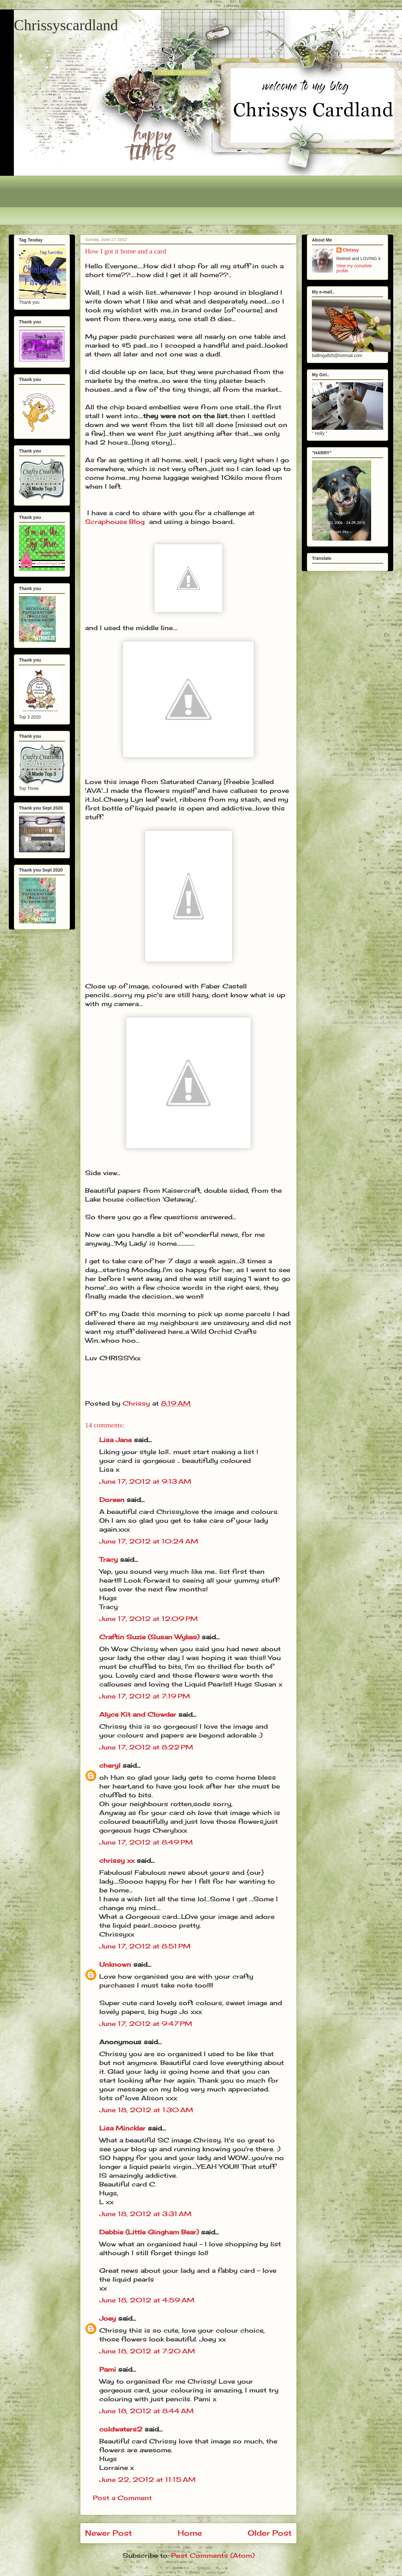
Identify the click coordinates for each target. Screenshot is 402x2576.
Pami (107, 2369)
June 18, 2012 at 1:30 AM (146, 2110)
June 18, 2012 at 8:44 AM (146, 2411)
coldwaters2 (120, 2429)
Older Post (270, 2533)
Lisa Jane (115, 1440)
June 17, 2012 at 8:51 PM (145, 1946)
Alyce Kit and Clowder (137, 1714)
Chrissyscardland (66, 25)
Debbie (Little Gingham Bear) (149, 2232)
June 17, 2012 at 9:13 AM (145, 1481)
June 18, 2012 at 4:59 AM (146, 2300)
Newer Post (108, 2533)
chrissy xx (117, 1860)
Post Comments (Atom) (213, 2555)
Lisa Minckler (122, 2128)
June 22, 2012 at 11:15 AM (147, 2479)
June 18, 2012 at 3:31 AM (145, 2214)
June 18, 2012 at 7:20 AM (147, 2351)
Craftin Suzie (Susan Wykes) (149, 1637)
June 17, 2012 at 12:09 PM (148, 1619)
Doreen (111, 1500)
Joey (107, 2318)
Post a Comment (122, 2498)
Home (190, 2533)
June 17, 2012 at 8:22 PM (146, 1747)
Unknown (115, 1964)
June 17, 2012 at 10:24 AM (148, 1541)
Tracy (108, 1559)
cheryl (109, 1765)
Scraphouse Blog (115, 522)
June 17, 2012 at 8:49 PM (146, 1842)
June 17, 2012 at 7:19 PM (144, 1696)
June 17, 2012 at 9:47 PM (145, 2023)
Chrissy (351, 250)
